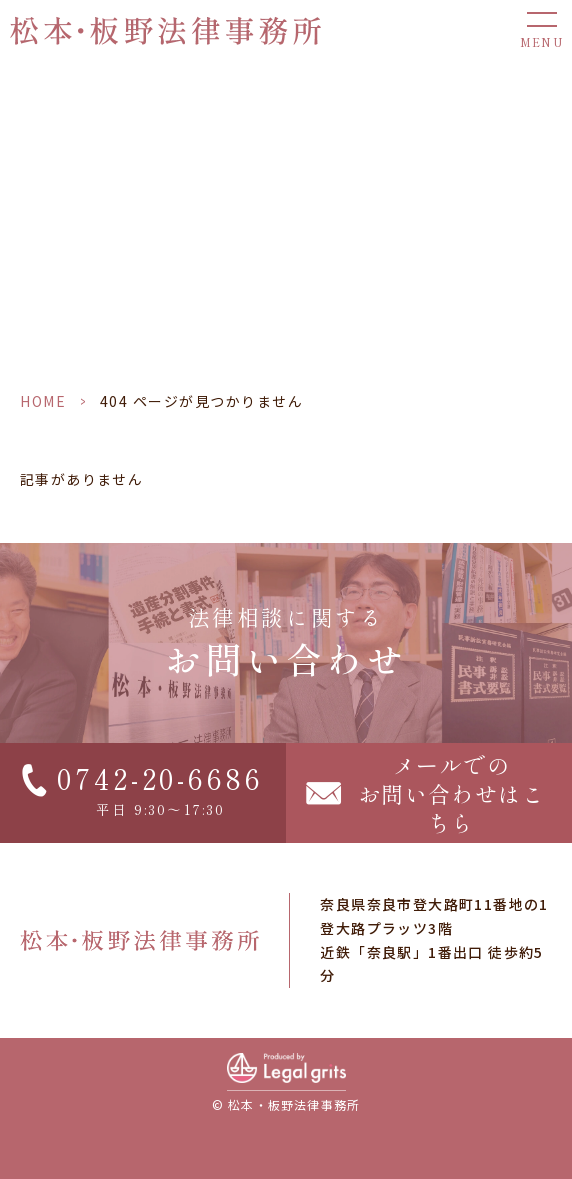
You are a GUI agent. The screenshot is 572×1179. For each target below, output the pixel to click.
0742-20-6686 (160, 778)
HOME (43, 401)
